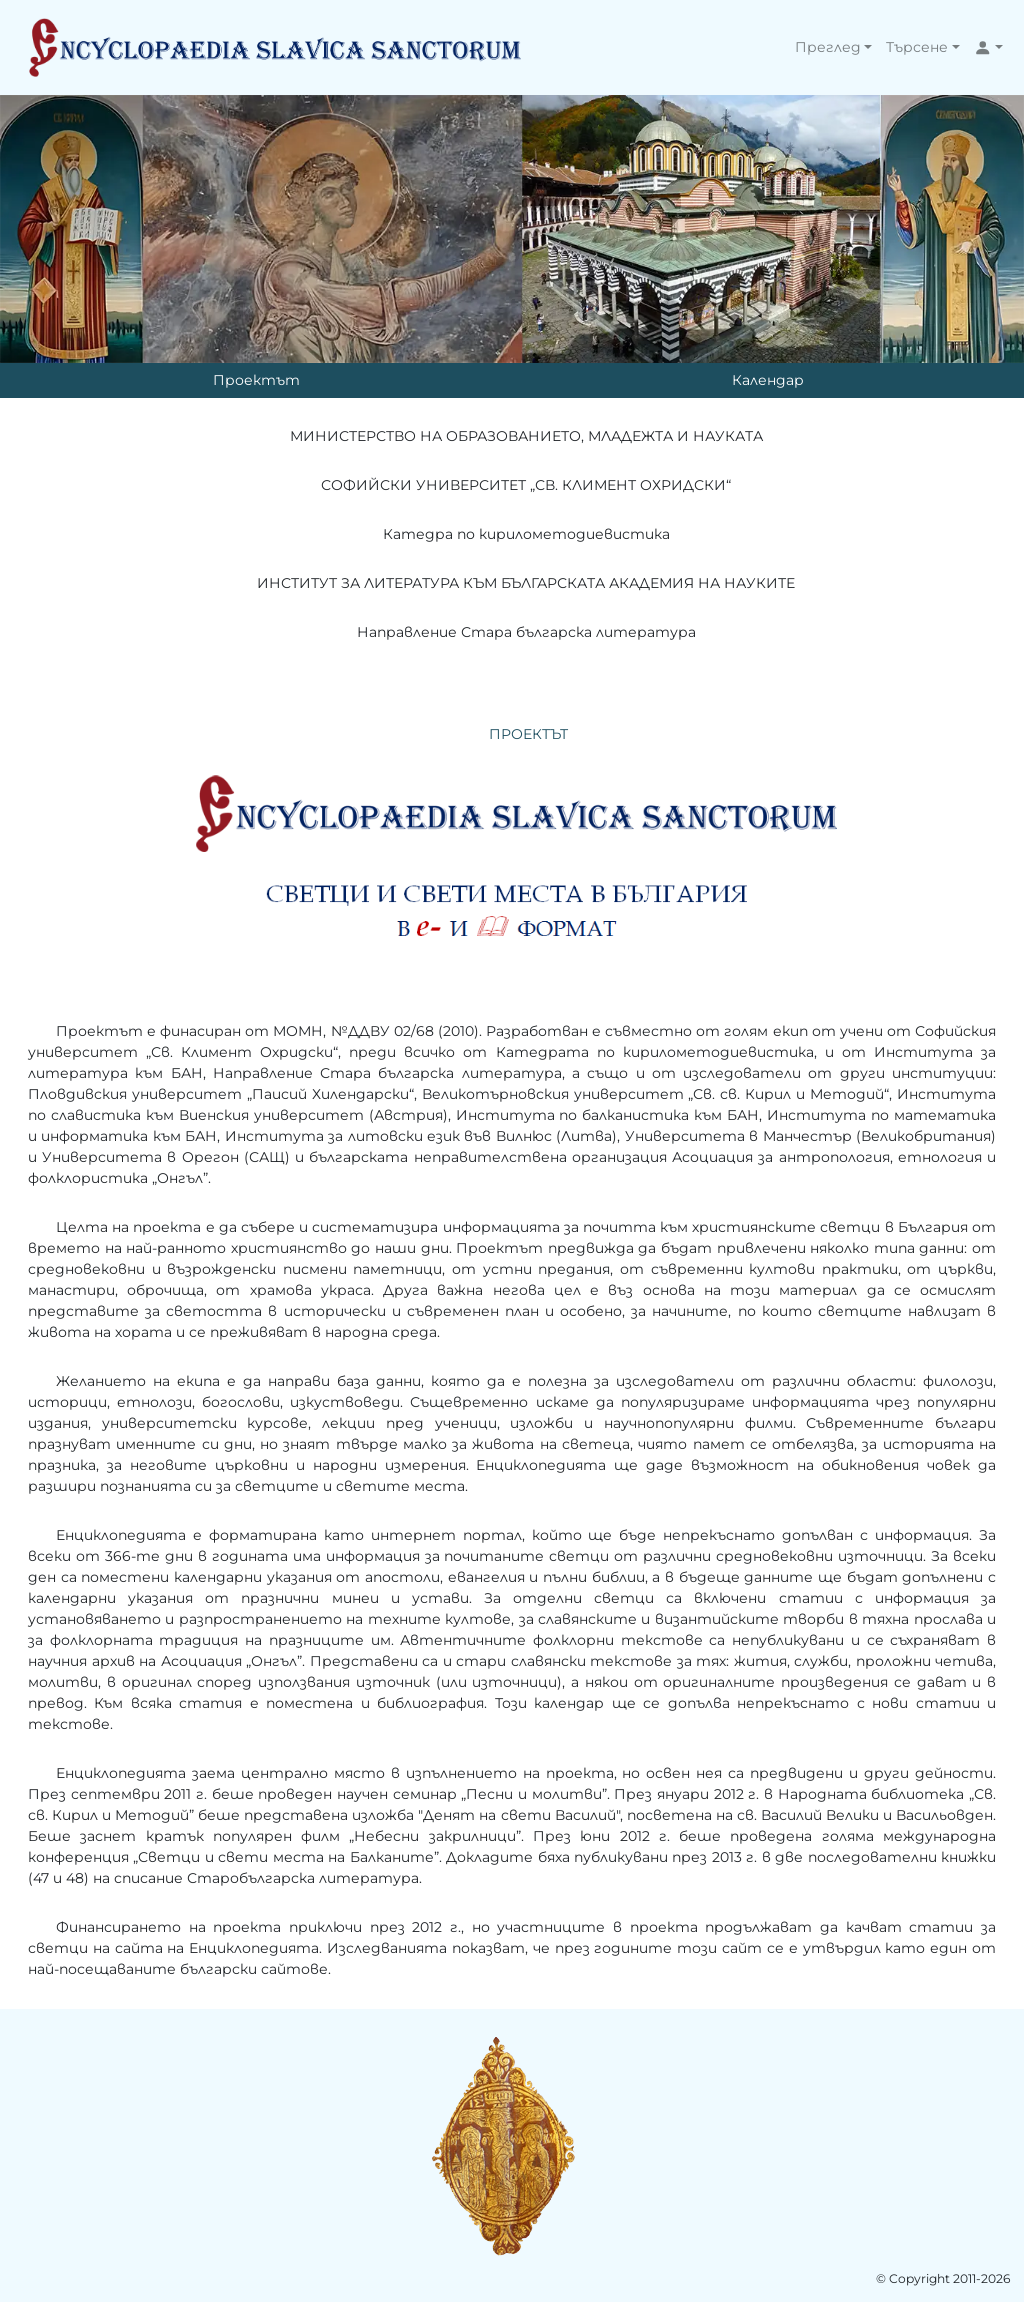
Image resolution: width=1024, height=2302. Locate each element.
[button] (834, 47)
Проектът (256, 380)
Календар (768, 380)
